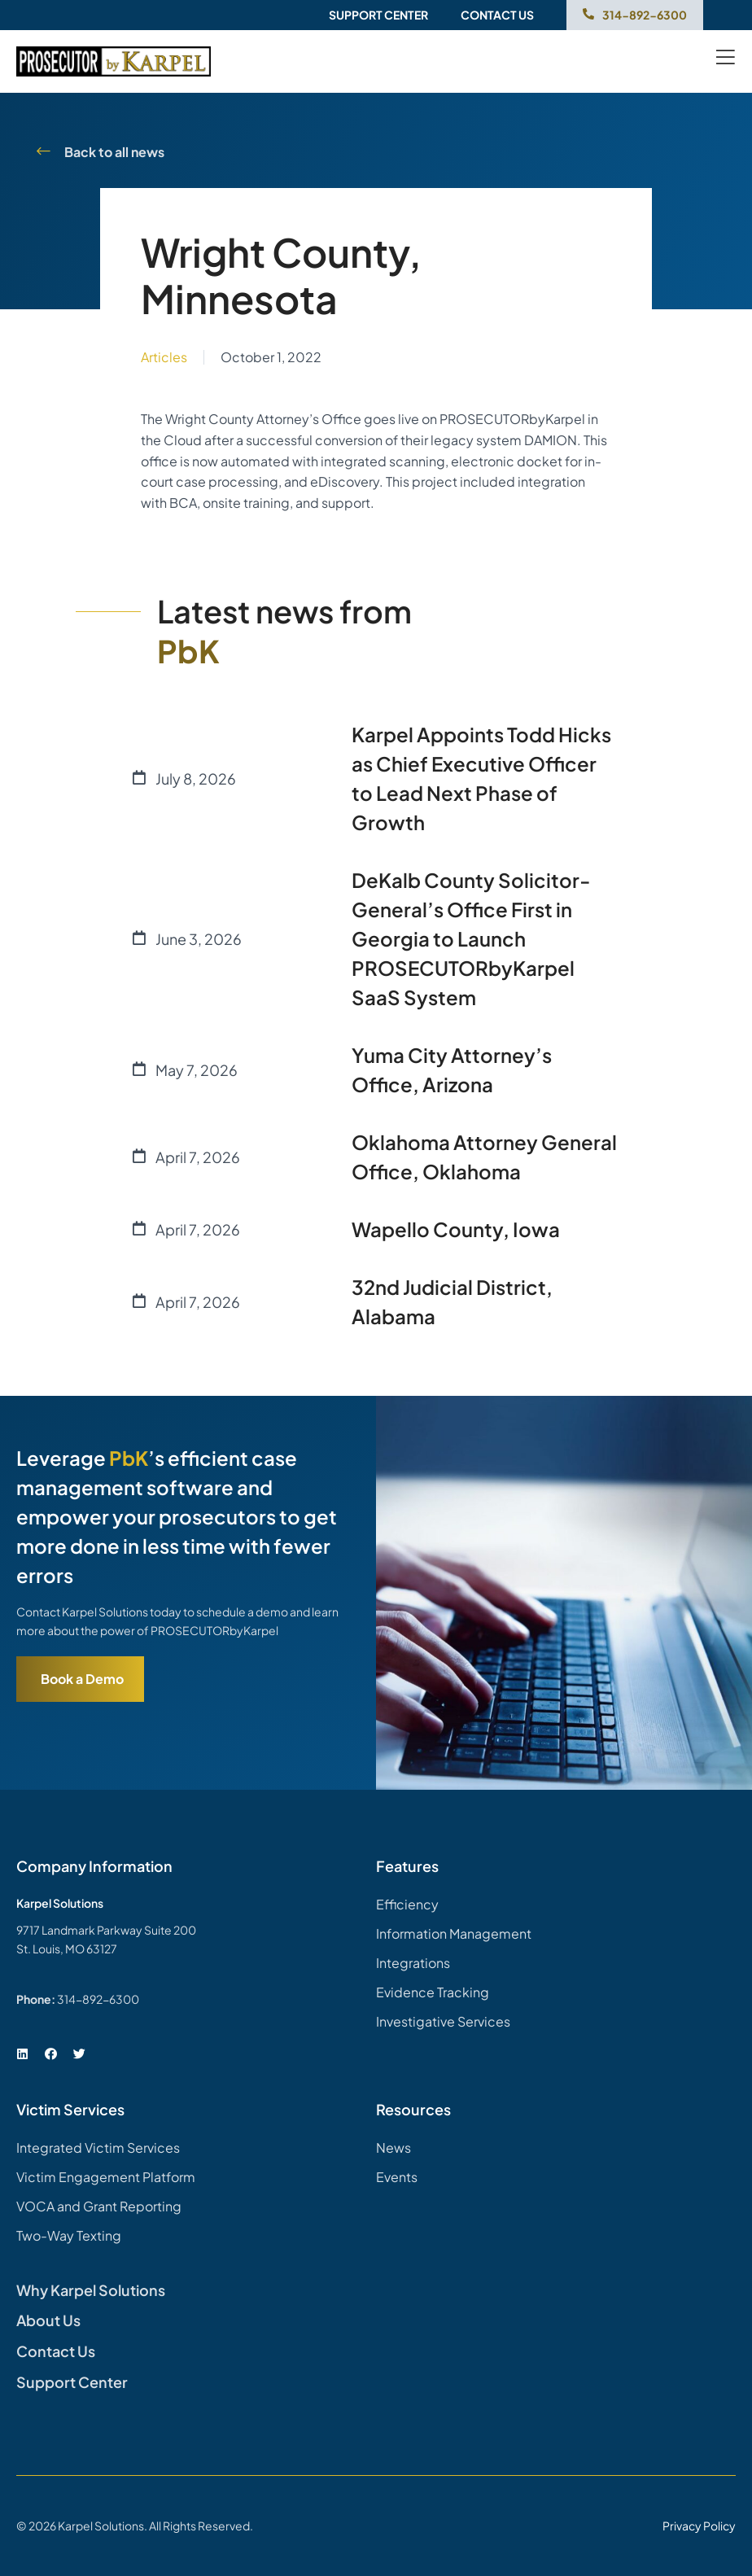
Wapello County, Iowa (456, 1229)
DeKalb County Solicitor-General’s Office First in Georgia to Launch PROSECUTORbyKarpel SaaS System (471, 938)
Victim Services (70, 2109)
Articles (164, 356)
